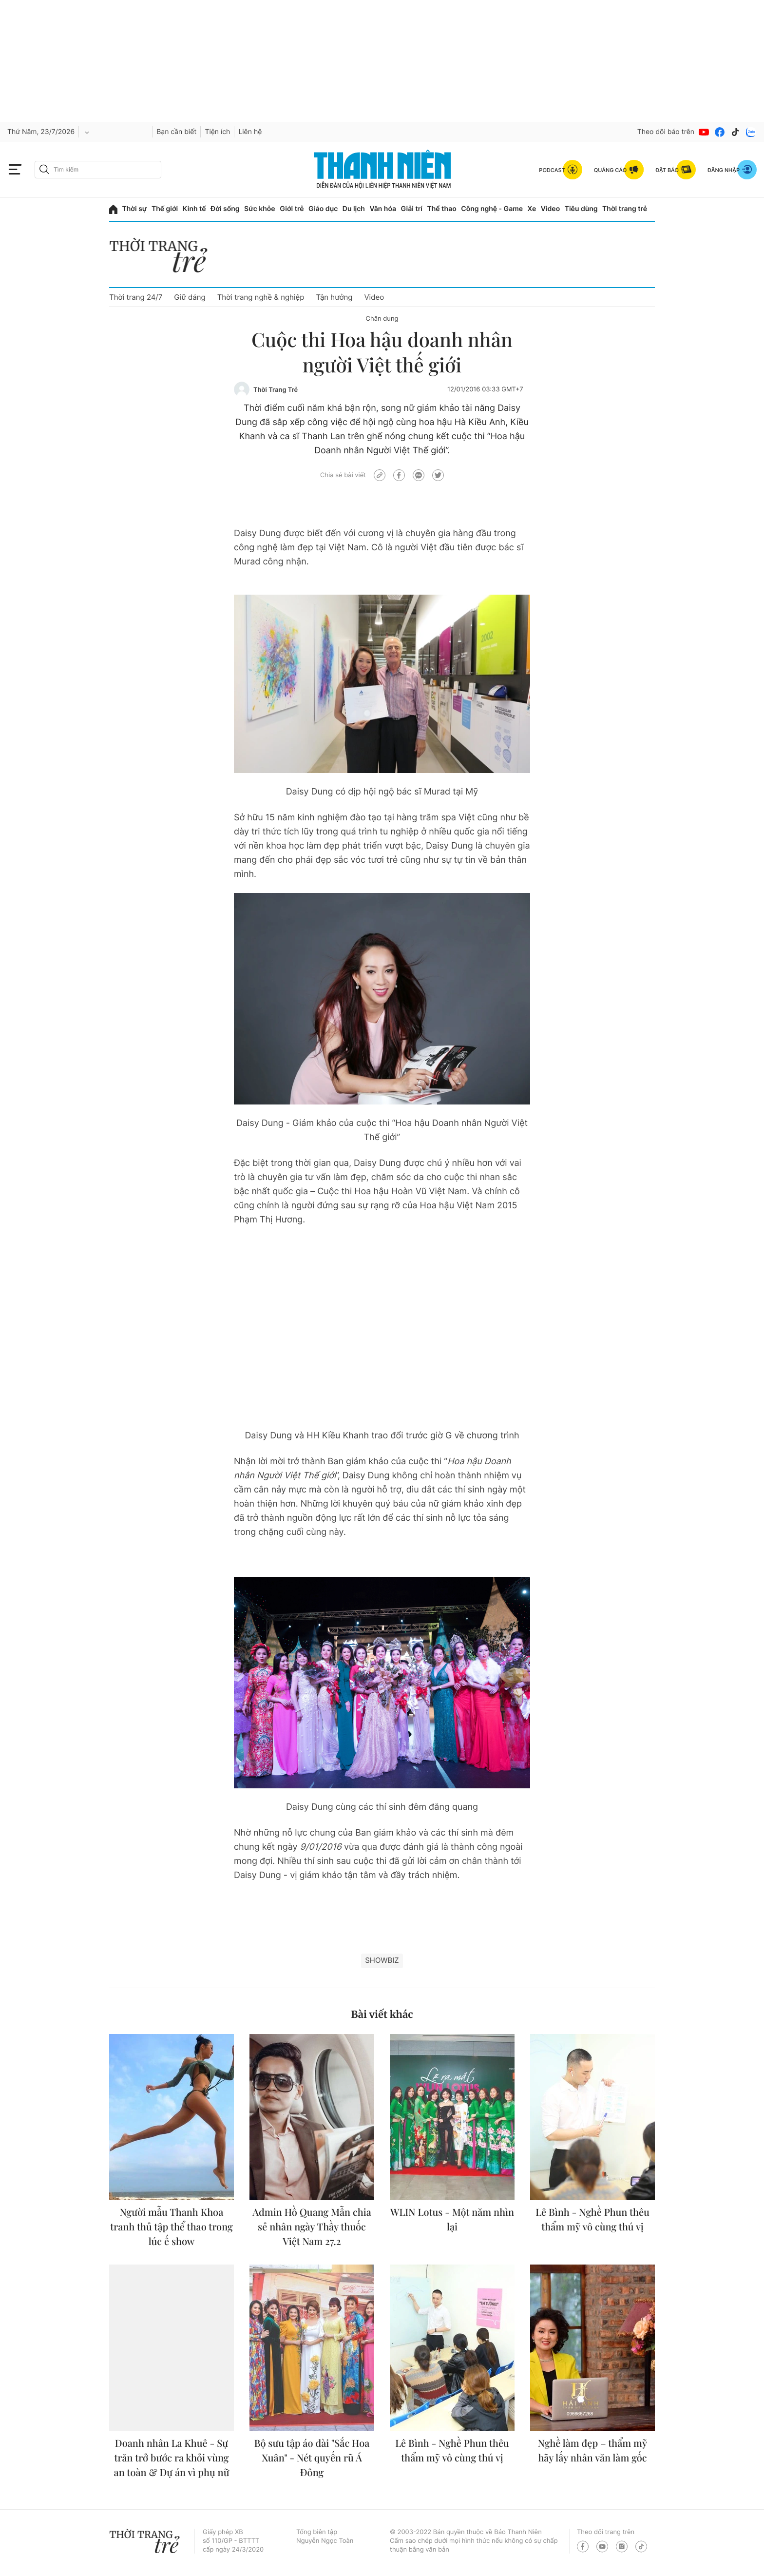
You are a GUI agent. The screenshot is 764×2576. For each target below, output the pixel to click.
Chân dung (382, 319)
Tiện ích (217, 132)
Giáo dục (323, 209)
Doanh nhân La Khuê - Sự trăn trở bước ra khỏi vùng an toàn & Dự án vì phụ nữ (171, 2458)
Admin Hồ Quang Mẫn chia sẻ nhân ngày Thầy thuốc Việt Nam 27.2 (311, 2227)
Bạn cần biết (176, 132)
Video (550, 209)
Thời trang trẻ (624, 209)
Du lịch (354, 209)
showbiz (382, 1960)
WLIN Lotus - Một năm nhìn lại (452, 2219)
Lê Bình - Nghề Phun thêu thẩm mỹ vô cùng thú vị (592, 2219)
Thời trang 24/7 (135, 297)
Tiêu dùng (581, 209)
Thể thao (441, 209)
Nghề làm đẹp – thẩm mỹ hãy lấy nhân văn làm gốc (592, 2450)
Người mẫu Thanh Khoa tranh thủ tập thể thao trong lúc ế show (171, 2227)
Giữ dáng (189, 297)
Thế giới (165, 209)
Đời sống (224, 209)
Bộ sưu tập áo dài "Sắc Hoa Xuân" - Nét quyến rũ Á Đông (312, 2458)
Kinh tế (194, 209)
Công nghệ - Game (492, 209)
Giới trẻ (292, 209)
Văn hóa (382, 209)
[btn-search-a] (44, 169)
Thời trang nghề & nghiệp (261, 297)
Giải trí (411, 209)
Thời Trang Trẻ (275, 390)
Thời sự (134, 209)
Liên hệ (250, 132)
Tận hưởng (334, 297)
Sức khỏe (259, 209)
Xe (532, 209)
